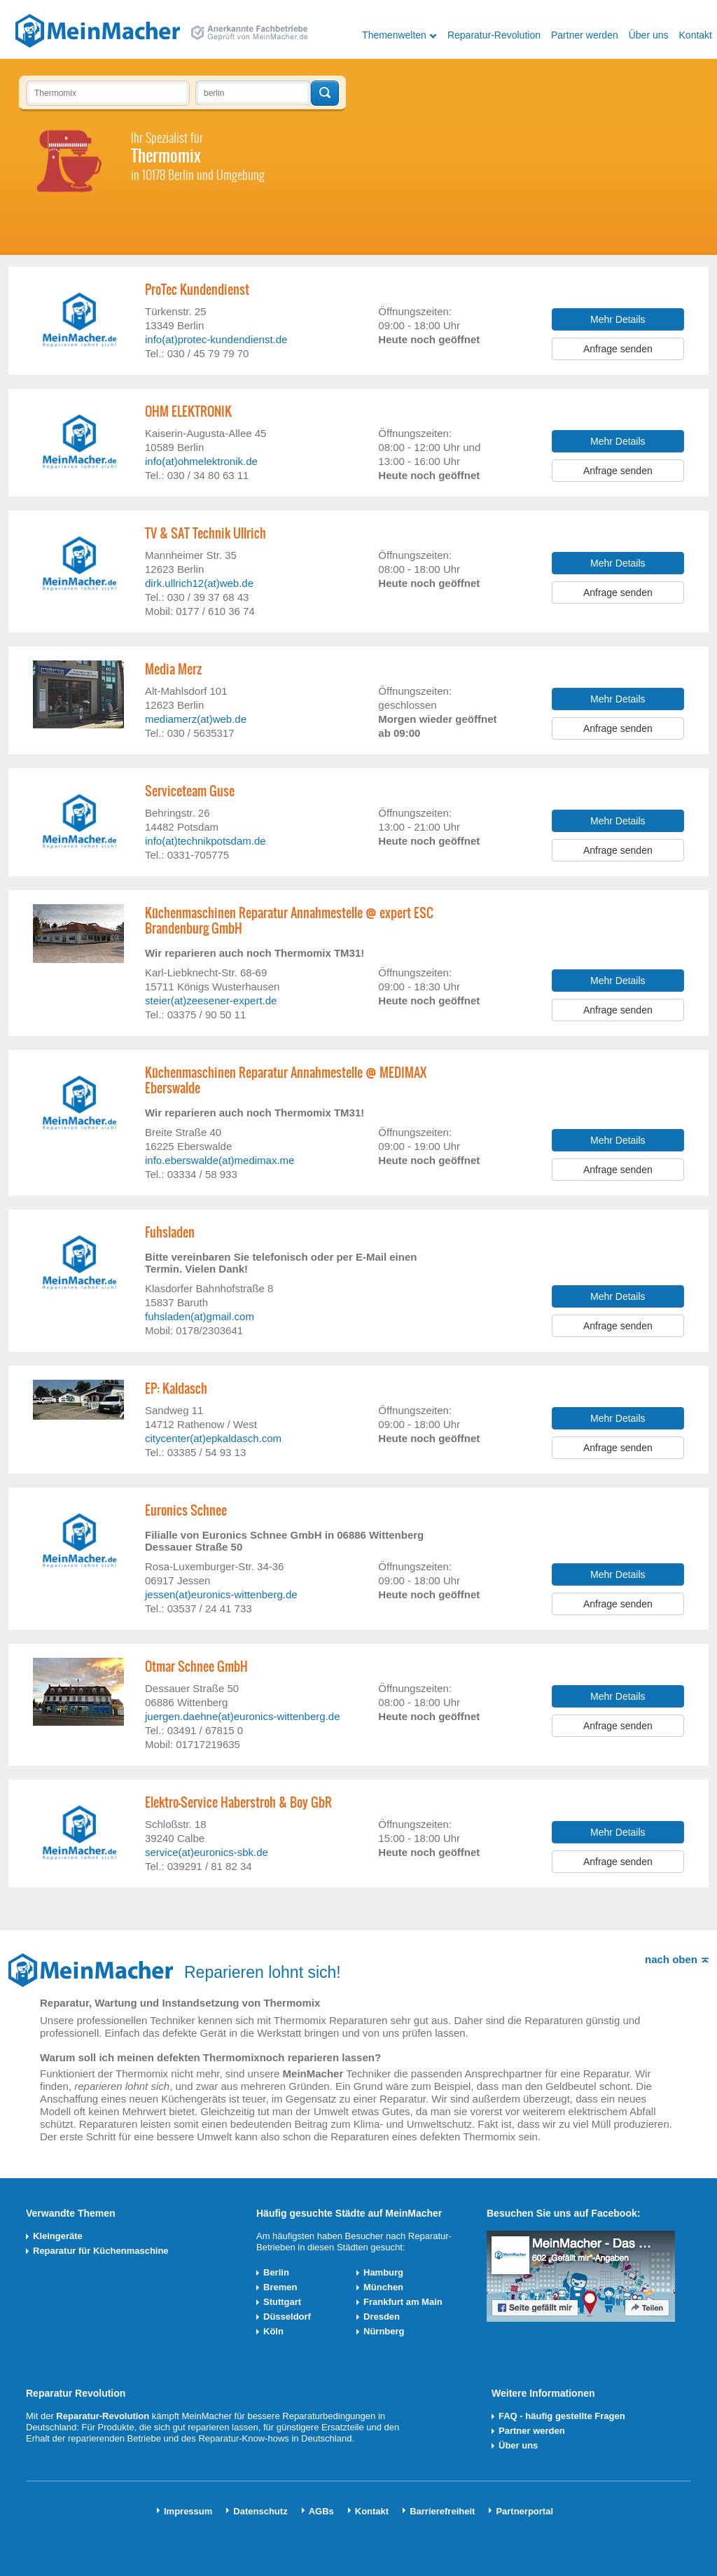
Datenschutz (260, 2511)
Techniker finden (325, 93)
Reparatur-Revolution (494, 35)
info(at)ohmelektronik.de (201, 461)
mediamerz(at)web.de (195, 719)
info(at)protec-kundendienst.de (216, 339)
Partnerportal (524, 2511)
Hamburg (383, 2272)
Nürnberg (384, 2331)
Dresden (381, 2316)
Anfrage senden (618, 348)
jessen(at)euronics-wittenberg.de (221, 1594)
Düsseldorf (287, 2316)
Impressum (188, 2511)
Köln (273, 2331)
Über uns (649, 35)
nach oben (671, 1959)
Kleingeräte (58, 2236)
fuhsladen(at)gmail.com (199, 1316)
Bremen (280, 2287)
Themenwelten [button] (394, 35)
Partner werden (584, 35)
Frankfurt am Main (403, 2302)
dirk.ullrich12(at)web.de (199, 583)
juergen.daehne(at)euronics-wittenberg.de (242, 1716)
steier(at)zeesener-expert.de (211, 1000)
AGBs (321, 2511)
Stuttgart (282, 2302)
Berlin (276, 2272)
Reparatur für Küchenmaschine (101, 2250)
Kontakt (695, 35)
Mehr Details (618, 319)
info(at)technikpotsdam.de (205, 841)
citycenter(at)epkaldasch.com (213, 1438)
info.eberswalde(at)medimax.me (219, 1160)
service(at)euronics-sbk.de (206, 1852)
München (383, 2287)
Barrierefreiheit (442, 2511)
